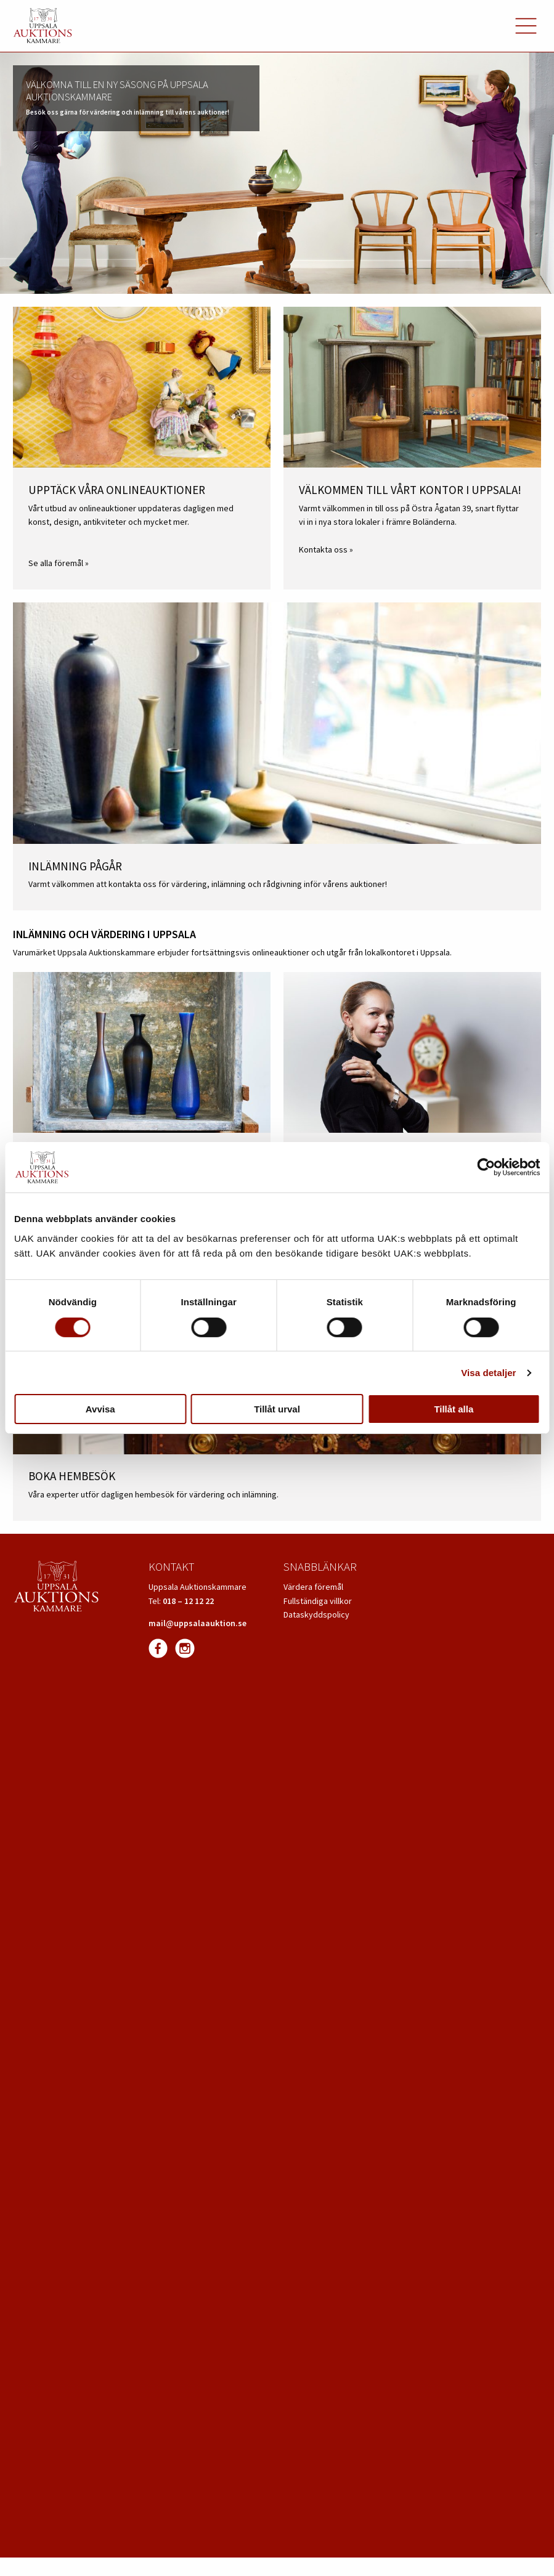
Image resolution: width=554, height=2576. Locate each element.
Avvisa (100, 1409)
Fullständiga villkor (317, 1600)
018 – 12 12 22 (188, 1600)
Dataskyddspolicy (316, 1614)
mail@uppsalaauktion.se (197, 1623)
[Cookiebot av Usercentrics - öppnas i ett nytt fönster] (486, 1167)
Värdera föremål (313, 1586)
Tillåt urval (277, 1409)
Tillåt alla (453, 1409)
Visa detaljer (488, 1372)
